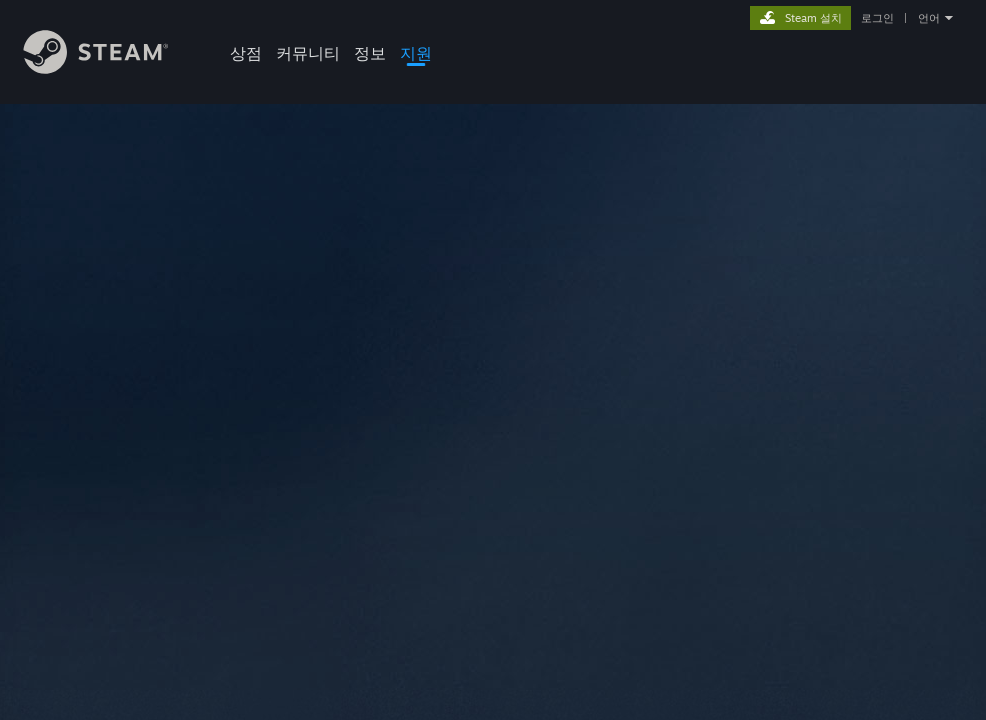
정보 (370, 53)
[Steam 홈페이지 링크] (111, 68)
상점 (246, 53)
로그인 (877, 18)
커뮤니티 (308, 53)
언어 (929, 18)
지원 (416, 53)
